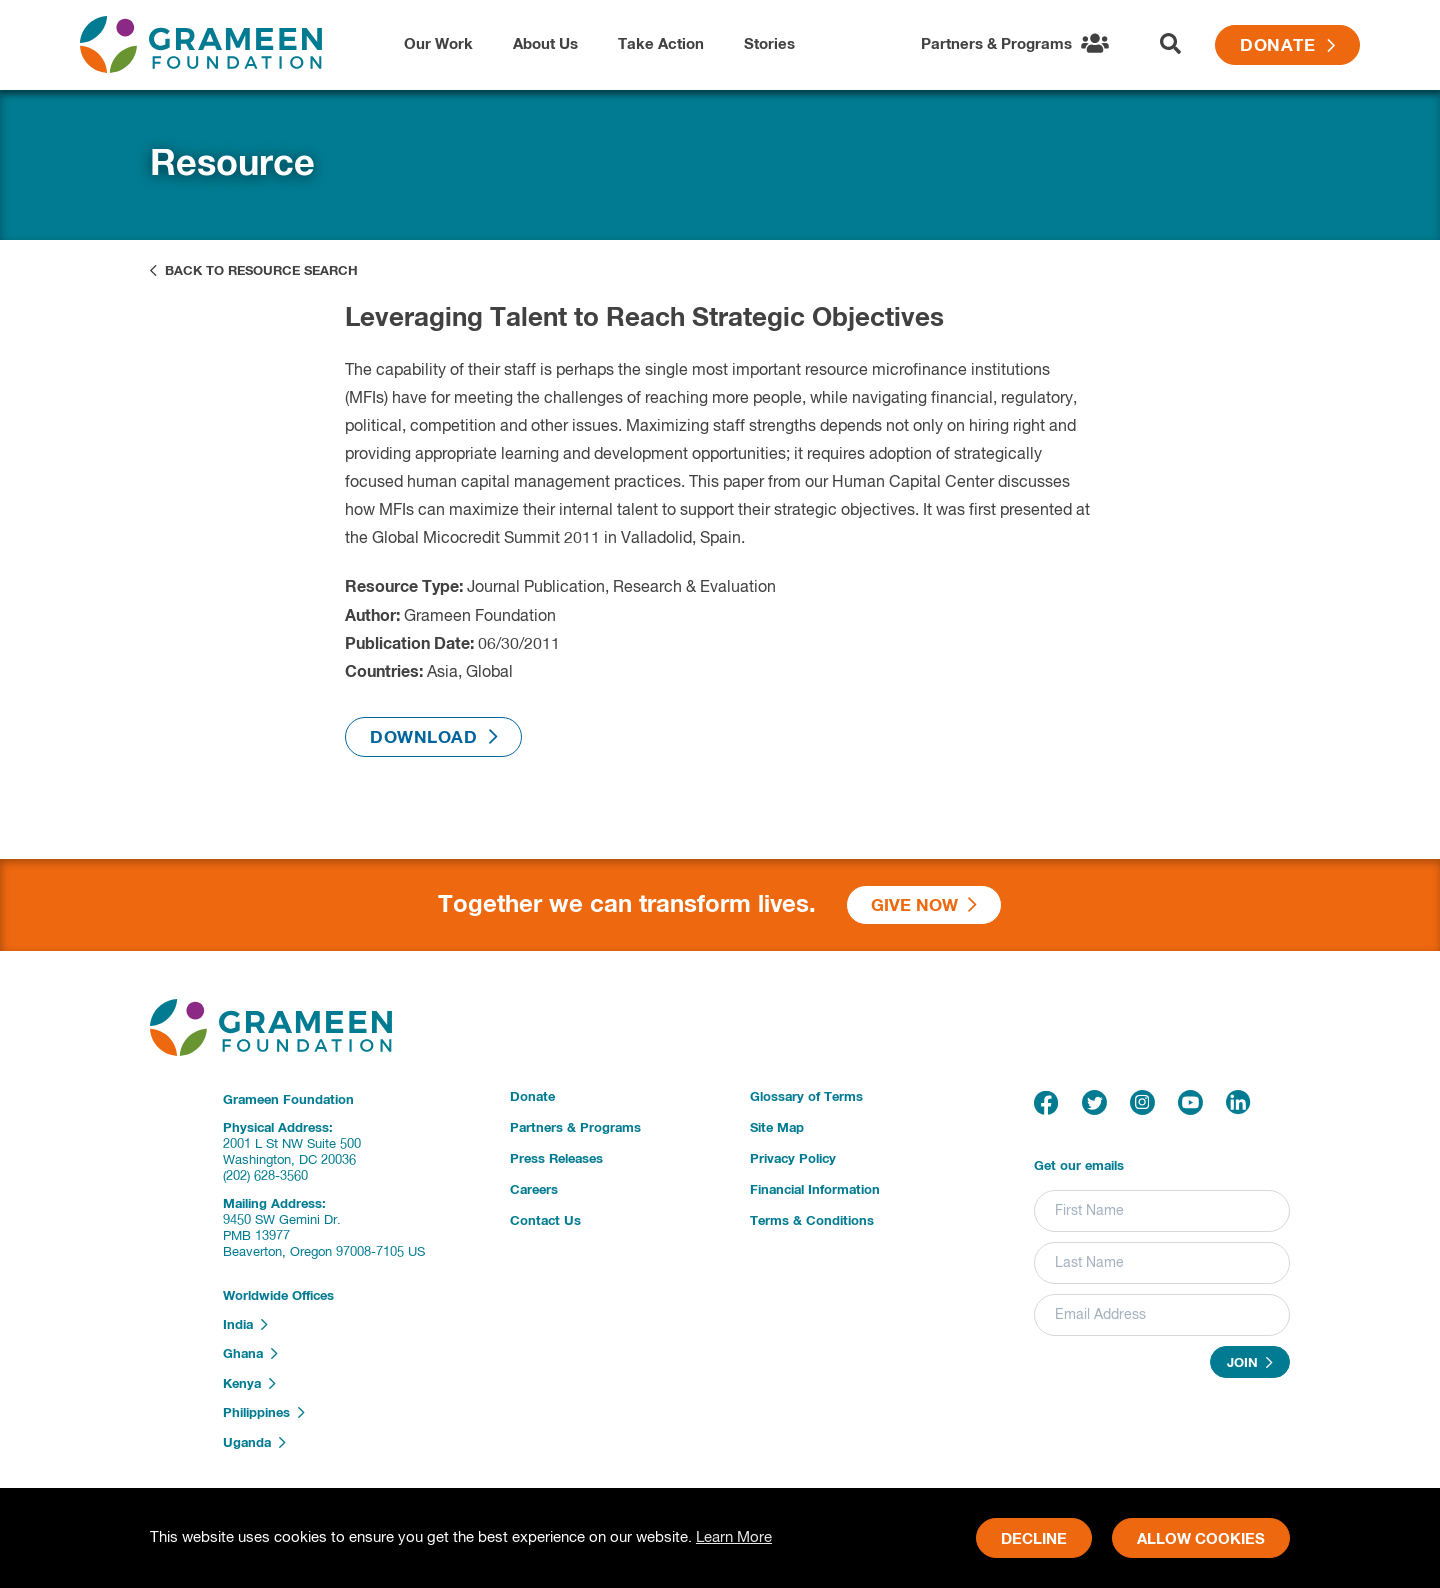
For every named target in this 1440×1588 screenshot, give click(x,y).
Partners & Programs (575, 1128)
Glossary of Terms (806, 1097)
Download (433, 737)
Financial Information (815, 1190)
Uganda (254, 1443)
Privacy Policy (793, 1159)
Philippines (264, 1413)
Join (1250, 1363)
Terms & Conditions (812, 1221)
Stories (769, 44)
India (245, 1325)
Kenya (249, 1384)
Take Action (661, 44)
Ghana (250, 1354)
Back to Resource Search (254, 271)
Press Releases (556, 1159)
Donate (1287, 46)
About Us (545, 44)
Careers (534, 1190)
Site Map (777, 1128)
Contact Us (545, 1221)
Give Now (924, 905)
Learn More (734, 1537)
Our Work (438, 44)
